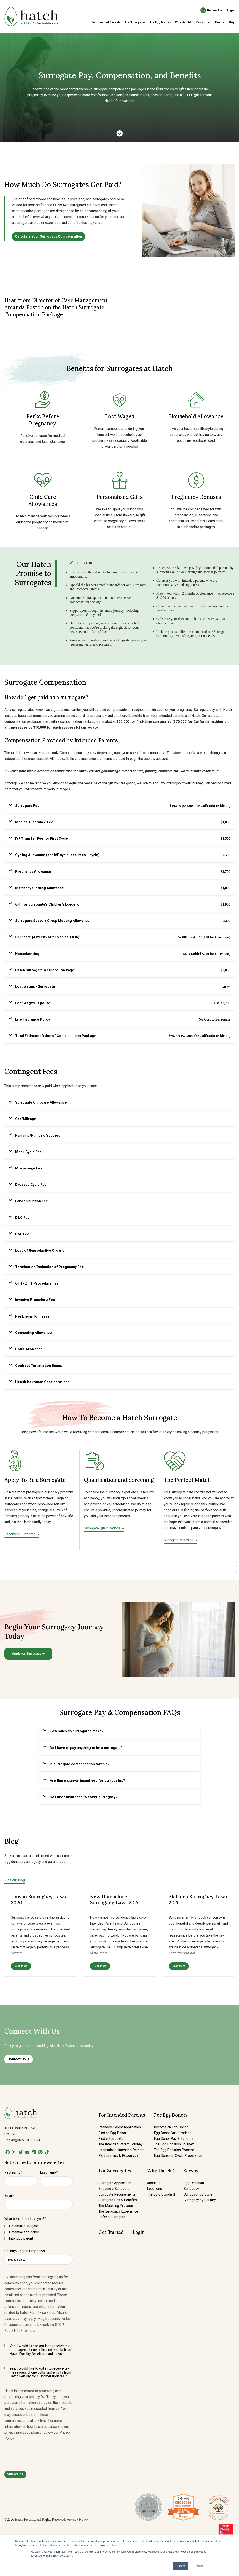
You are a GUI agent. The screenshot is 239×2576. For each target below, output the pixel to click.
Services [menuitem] (193, 2171)
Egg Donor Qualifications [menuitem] (172, 2133)
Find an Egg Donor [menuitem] (112, 2133)
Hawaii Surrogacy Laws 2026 (38, 1899)
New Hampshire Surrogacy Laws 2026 (115, 1899)
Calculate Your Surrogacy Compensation (48, 236)
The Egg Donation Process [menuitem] (174, 2150)
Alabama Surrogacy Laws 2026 (198, 1899)
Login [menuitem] (138, 2232)
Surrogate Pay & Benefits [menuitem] (117, 2200)
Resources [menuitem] (203, 22)
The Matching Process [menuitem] (115, 2206)
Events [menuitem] (219, 22)
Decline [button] (199, 2565)
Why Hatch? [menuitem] (183, 22)
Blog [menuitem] (231, 22)
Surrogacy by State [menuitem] (198, 2194)
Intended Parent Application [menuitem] (119, 2127)
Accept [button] (181, 2565)
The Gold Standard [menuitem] (161, 2194)
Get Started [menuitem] (111, 2232)
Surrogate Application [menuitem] (114, 2183)
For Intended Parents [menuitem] (105, 22)
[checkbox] (38, 2232)
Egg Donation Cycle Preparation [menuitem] (178, 2156)
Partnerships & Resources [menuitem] (118, 2156)
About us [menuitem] (153, 2183)
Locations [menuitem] (154, 2189)
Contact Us (214, 10)
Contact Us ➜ (18, 2059)
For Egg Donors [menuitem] (160, 22)
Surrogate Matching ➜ (180, 1540)
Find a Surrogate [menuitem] (110, 2138)
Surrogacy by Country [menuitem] (200, 2200)
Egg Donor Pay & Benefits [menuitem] (173, 2138)
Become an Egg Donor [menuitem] (171, 2127)
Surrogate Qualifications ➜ (104, 1528)
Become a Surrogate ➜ (21, 1534)
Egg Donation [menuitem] (194, 2183)
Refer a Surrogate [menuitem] (111, 2217)
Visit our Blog (14, 1880)
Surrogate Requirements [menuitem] (117, 2194)
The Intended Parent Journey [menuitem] (120, 2144)
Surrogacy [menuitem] (191, 2189)
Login (231, 10)
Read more (21, 1966)
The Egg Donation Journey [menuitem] (174, 2144)
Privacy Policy (78, 2519)
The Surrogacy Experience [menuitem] (118, 2211)
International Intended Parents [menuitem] (121, 2150)
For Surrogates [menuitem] (135, 22)
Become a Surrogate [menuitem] (113, 2189)
